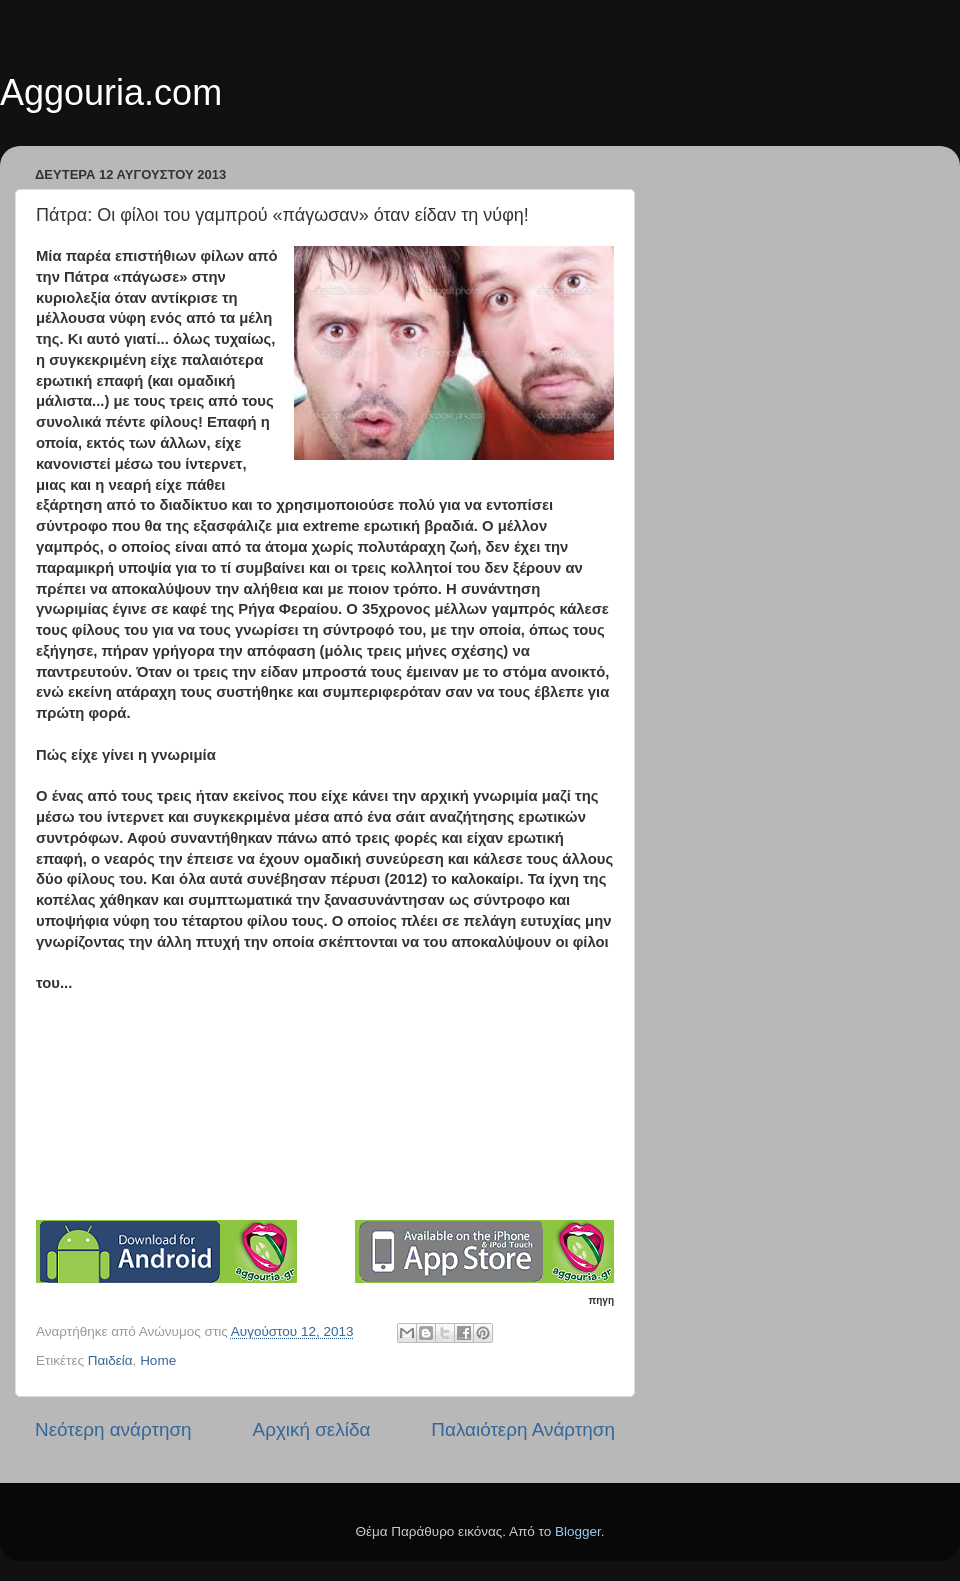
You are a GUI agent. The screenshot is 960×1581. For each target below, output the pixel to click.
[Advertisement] (336, 1093)
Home (158, 1360)
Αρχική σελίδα (312, 1429)
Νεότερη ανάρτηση (113, 1429)
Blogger (578, 1531)
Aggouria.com (111, 92)
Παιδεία (110, 1360)
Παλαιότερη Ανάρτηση (523, 1429)
